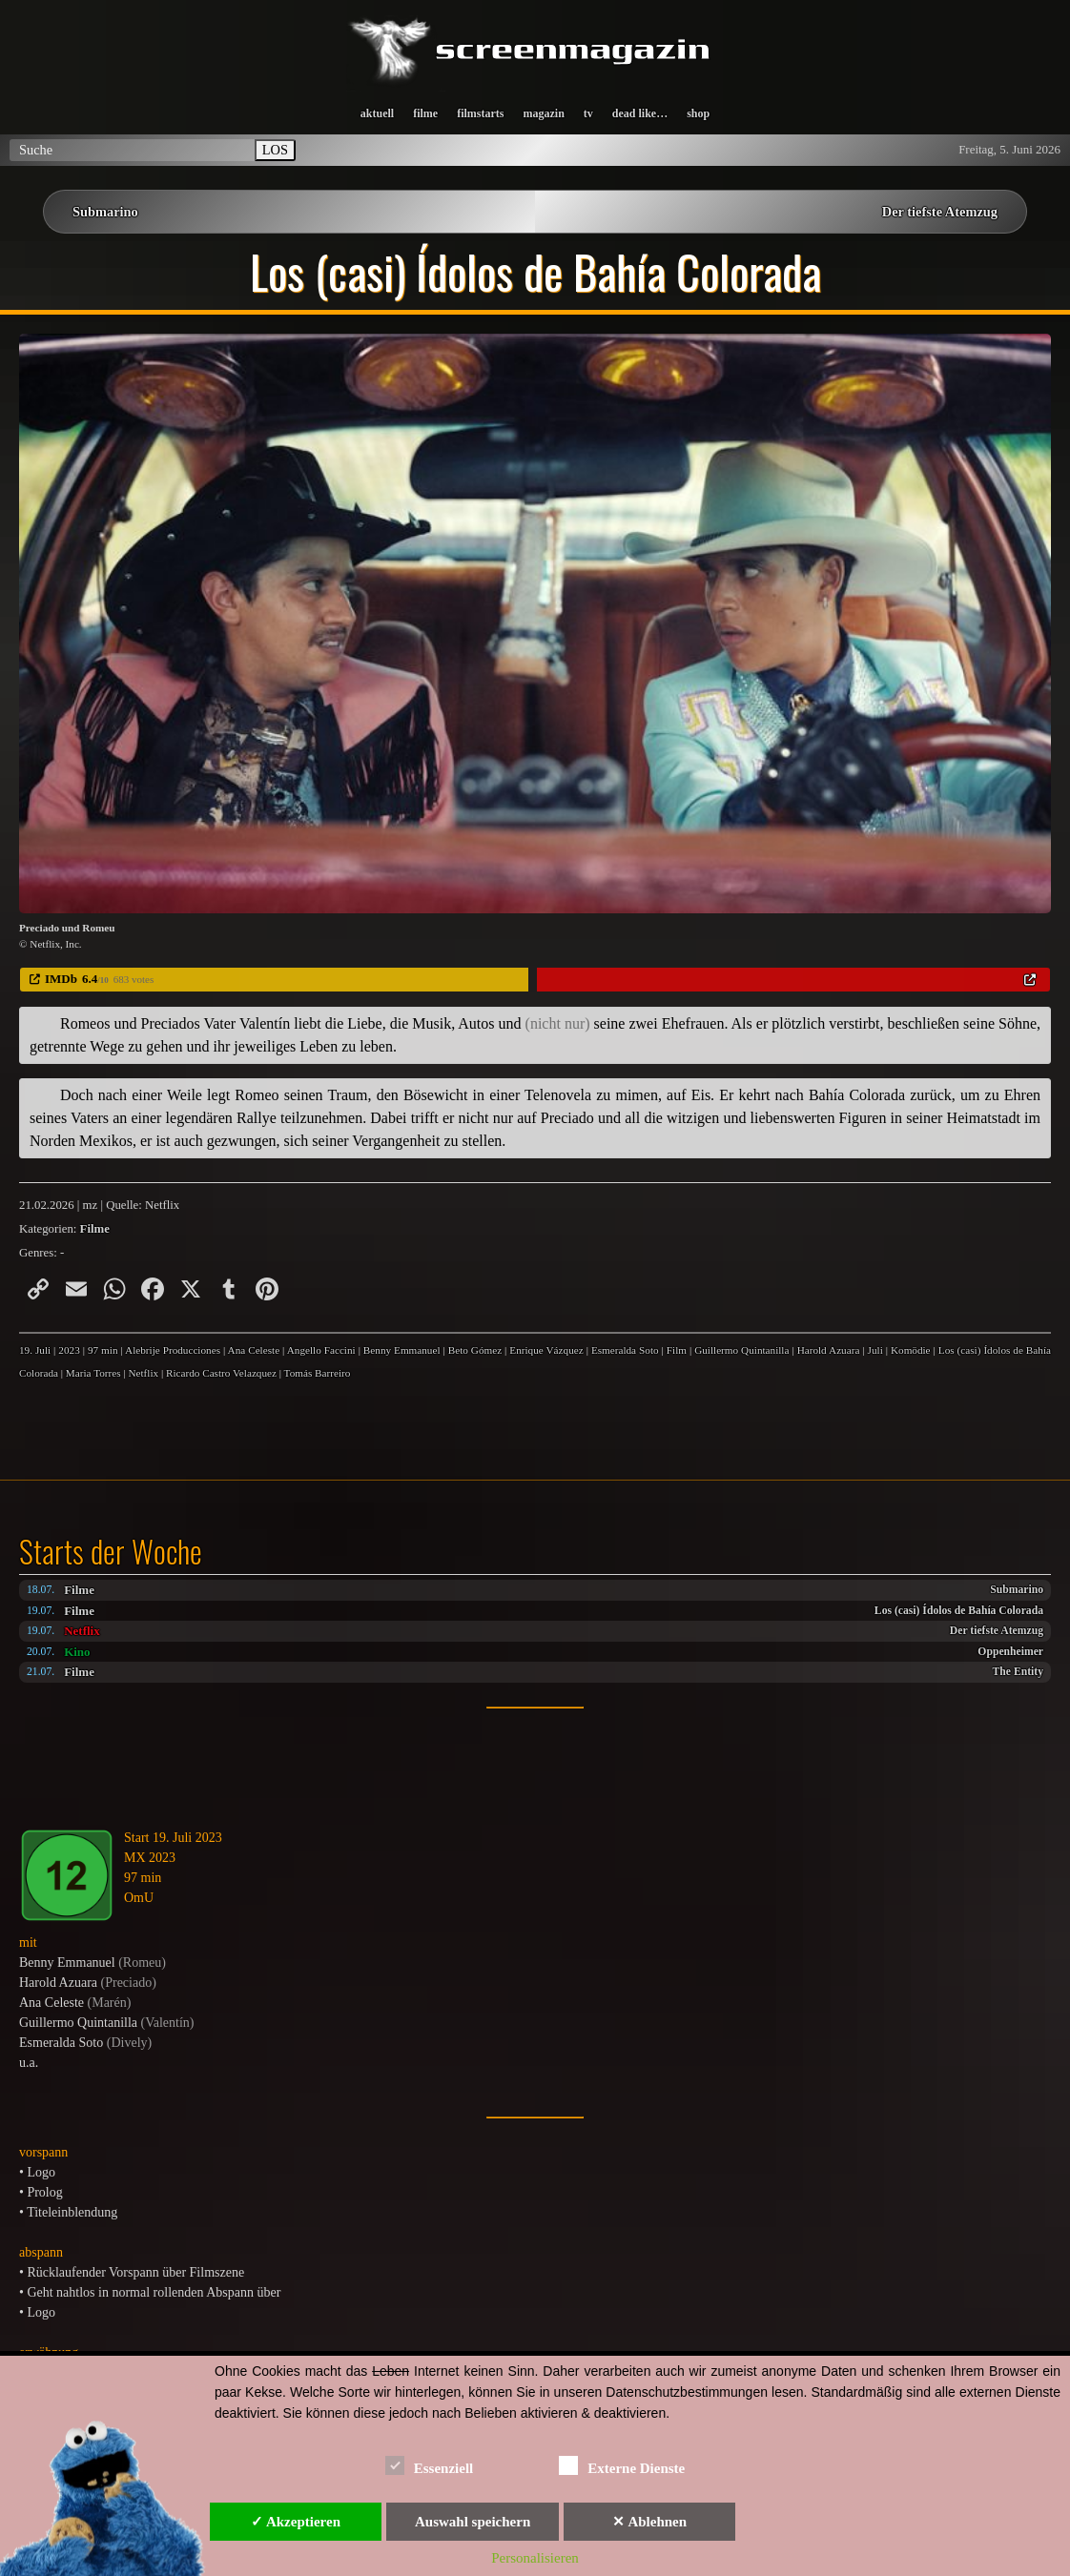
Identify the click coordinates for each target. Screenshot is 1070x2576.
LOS (275, 149)
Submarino (105, 211)
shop (698, 113)
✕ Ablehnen (649, 2521)
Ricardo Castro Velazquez (221, 1373)
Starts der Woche (110, 1551)
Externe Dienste (622, 2465)
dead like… (640, 113)
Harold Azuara (828, 1350)
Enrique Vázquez (546, 1350)
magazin (543, 113)
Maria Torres (93, 1373)
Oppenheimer (1010, 1652)
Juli (875, 1350)
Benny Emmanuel (402, 1350)
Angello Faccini (321, 1350)
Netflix (82, 1631)
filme (425, 113)
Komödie (911, 1350)
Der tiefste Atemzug (940, 211)
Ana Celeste (254, 1350)
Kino (77, 1652)
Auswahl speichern (472, 2521)
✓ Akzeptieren (295, 2521)
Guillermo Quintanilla (741, 1350)
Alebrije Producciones (172, 1350)
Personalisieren (535, 2558)
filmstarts (480, 113)
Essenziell (429, 2465)
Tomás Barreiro (317, 1373)
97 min (103, 1350)
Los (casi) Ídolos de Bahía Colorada (959, 1611)
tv (588, 113)
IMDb (61, 978)
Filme (79, 1590)
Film (677, 1350)
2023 (68, 1350)
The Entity (1018, 1672)
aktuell (377, 113)
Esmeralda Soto (625, 1350)
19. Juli (35, 1350)
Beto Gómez (475, 1350)
